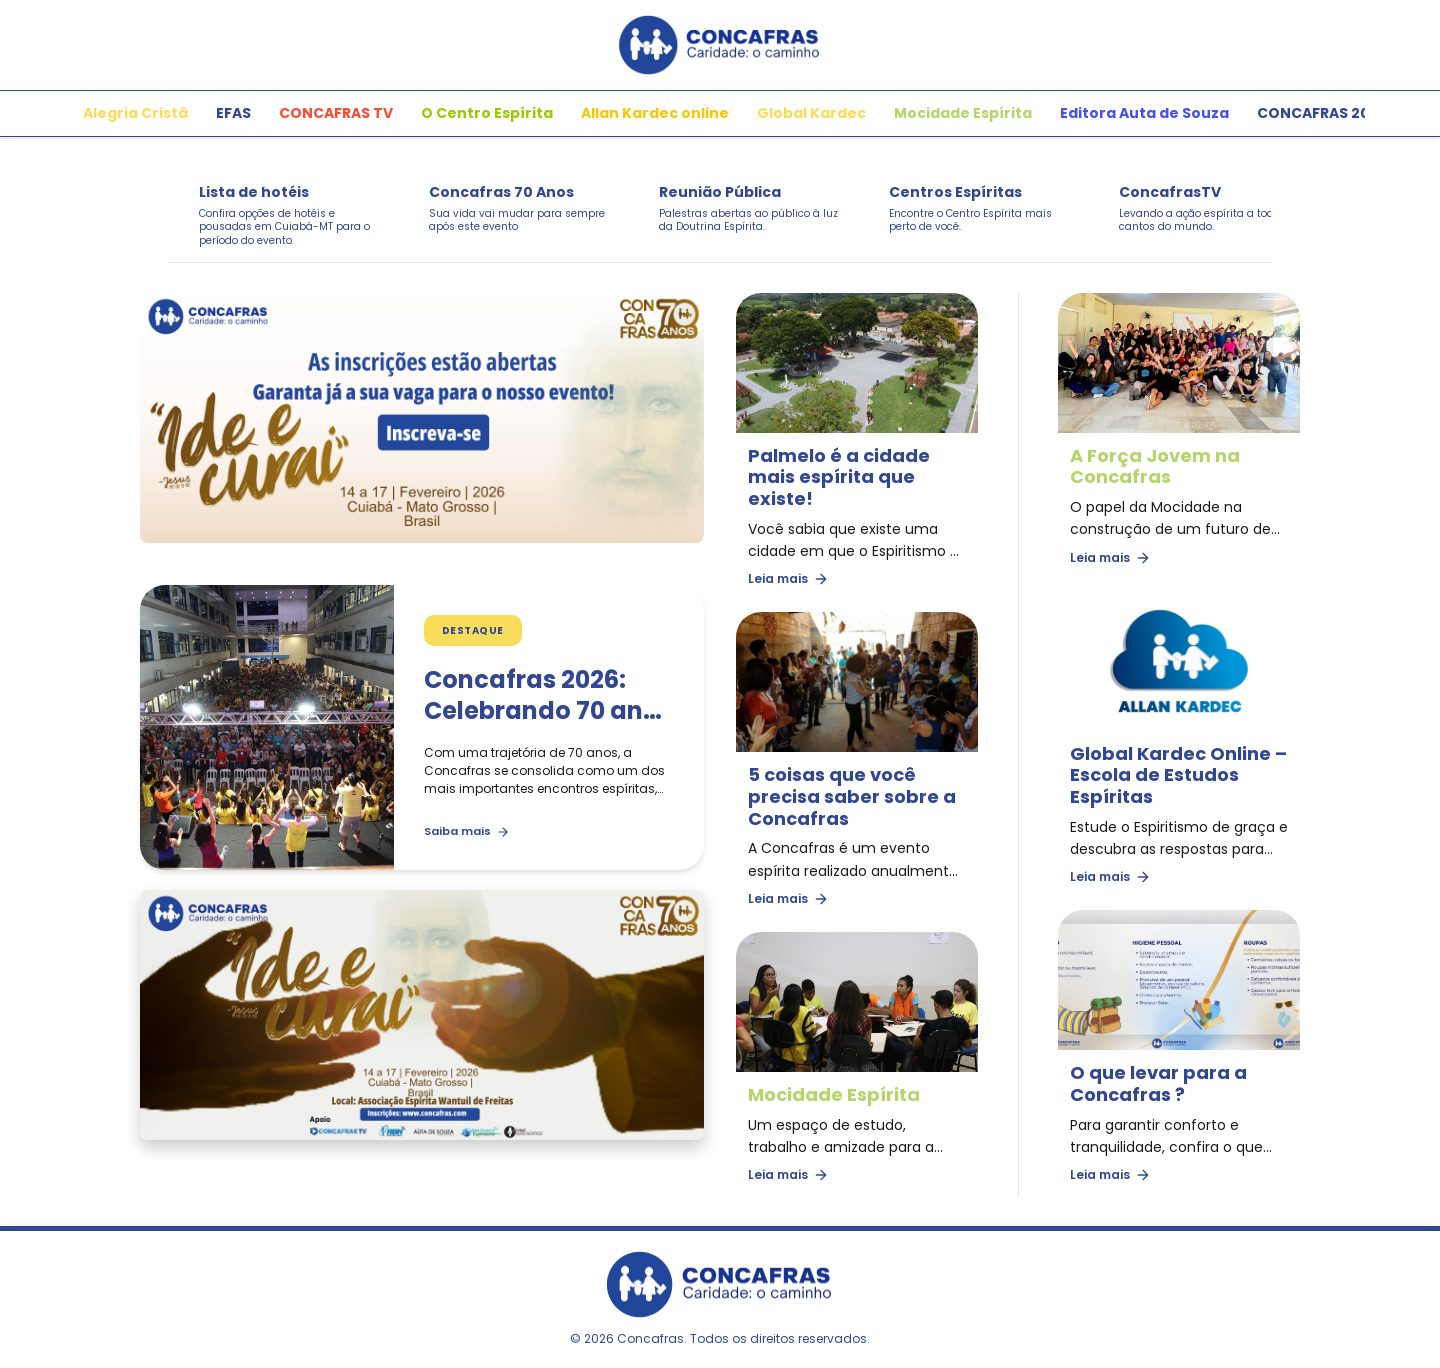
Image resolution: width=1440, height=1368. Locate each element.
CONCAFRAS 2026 (1322, 113)
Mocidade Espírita (963, 113)
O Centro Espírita (487, 113)
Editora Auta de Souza (1144, 113)
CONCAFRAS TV (336, 113)
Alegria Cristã (135, 113)
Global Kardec (811, 113)
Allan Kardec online (655, 113)
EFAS (233, 113)
